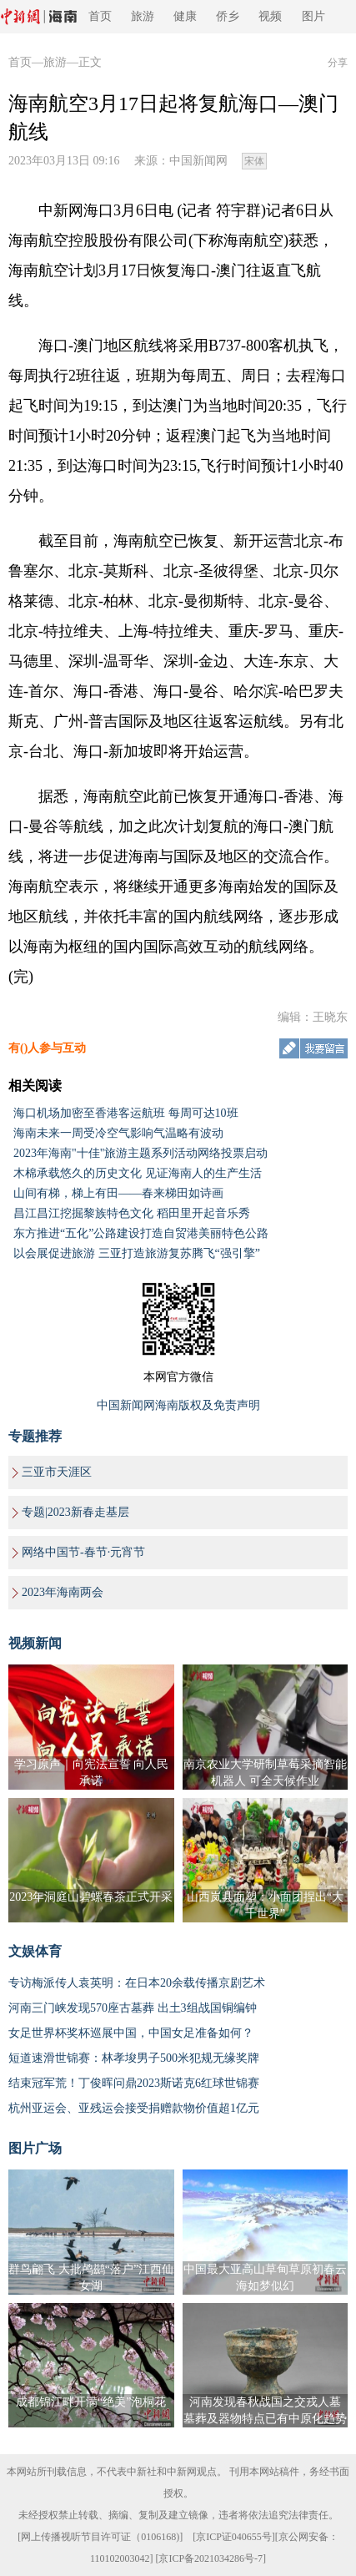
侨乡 (227, 16)
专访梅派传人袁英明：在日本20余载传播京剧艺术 (136, 1983)
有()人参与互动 (47, 1048)
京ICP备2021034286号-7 (210, 2558)
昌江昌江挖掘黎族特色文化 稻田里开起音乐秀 (131, 1213)
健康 (185, 16)
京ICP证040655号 (234, 2537)
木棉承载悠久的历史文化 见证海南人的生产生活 (137, 1173)
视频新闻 (35, 1643)
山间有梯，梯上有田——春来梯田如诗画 (118, 1193)
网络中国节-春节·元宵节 (83, 1552)
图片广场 (35, 2148)
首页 (100, 16)
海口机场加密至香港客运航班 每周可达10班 (125, 1113)
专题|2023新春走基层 (75, 1512)
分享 (338, 62)
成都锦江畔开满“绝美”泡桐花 (91, 2402)
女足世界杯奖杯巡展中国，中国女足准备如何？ (130, 2033)
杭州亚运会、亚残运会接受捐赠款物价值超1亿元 (133, 2108)
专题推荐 (35, 1436)
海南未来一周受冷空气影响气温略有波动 (118, 1133)
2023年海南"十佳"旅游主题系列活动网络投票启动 (140, 1153)
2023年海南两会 (62, 1592)
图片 (313, 16)
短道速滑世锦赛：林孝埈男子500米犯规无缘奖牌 (133, 2058)
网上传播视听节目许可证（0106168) (100, 2537)
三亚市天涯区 (57, 1472)
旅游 (142, 16)
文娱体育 (35, 1951)
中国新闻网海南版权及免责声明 (178, 1405)
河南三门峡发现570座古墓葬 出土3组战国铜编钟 (132, 2008)
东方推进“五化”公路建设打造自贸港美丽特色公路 (140, 1233)
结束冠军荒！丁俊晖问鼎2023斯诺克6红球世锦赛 (133, 2083)
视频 (270, 16)
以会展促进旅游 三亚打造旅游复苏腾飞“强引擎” (136, 1253)
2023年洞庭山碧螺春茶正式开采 (91, 1897)
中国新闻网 (198, 160)
